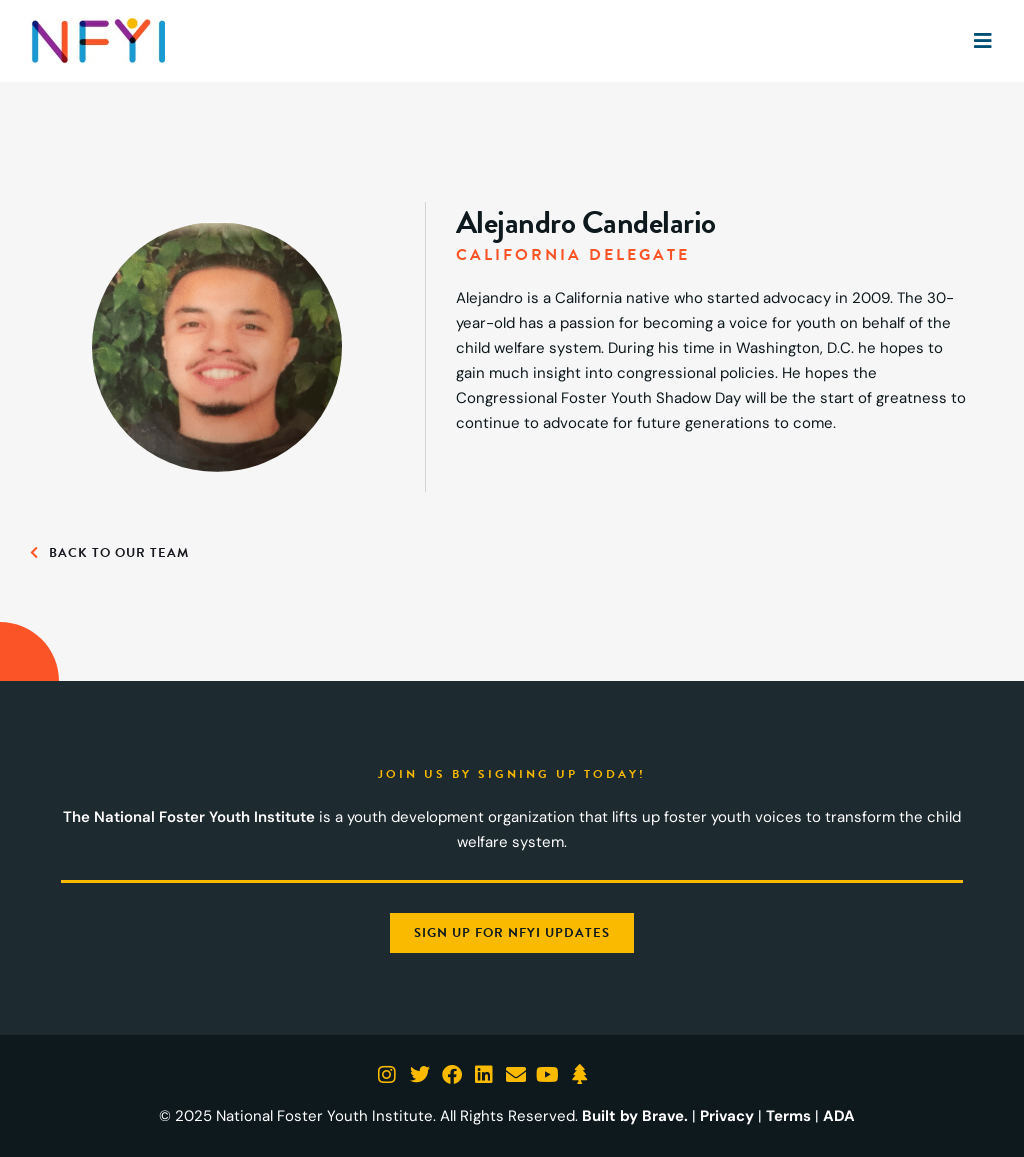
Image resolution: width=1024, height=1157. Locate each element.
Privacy (727, 1116)
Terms (788, 1116)
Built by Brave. (635, 1116)
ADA (839, 1116)
